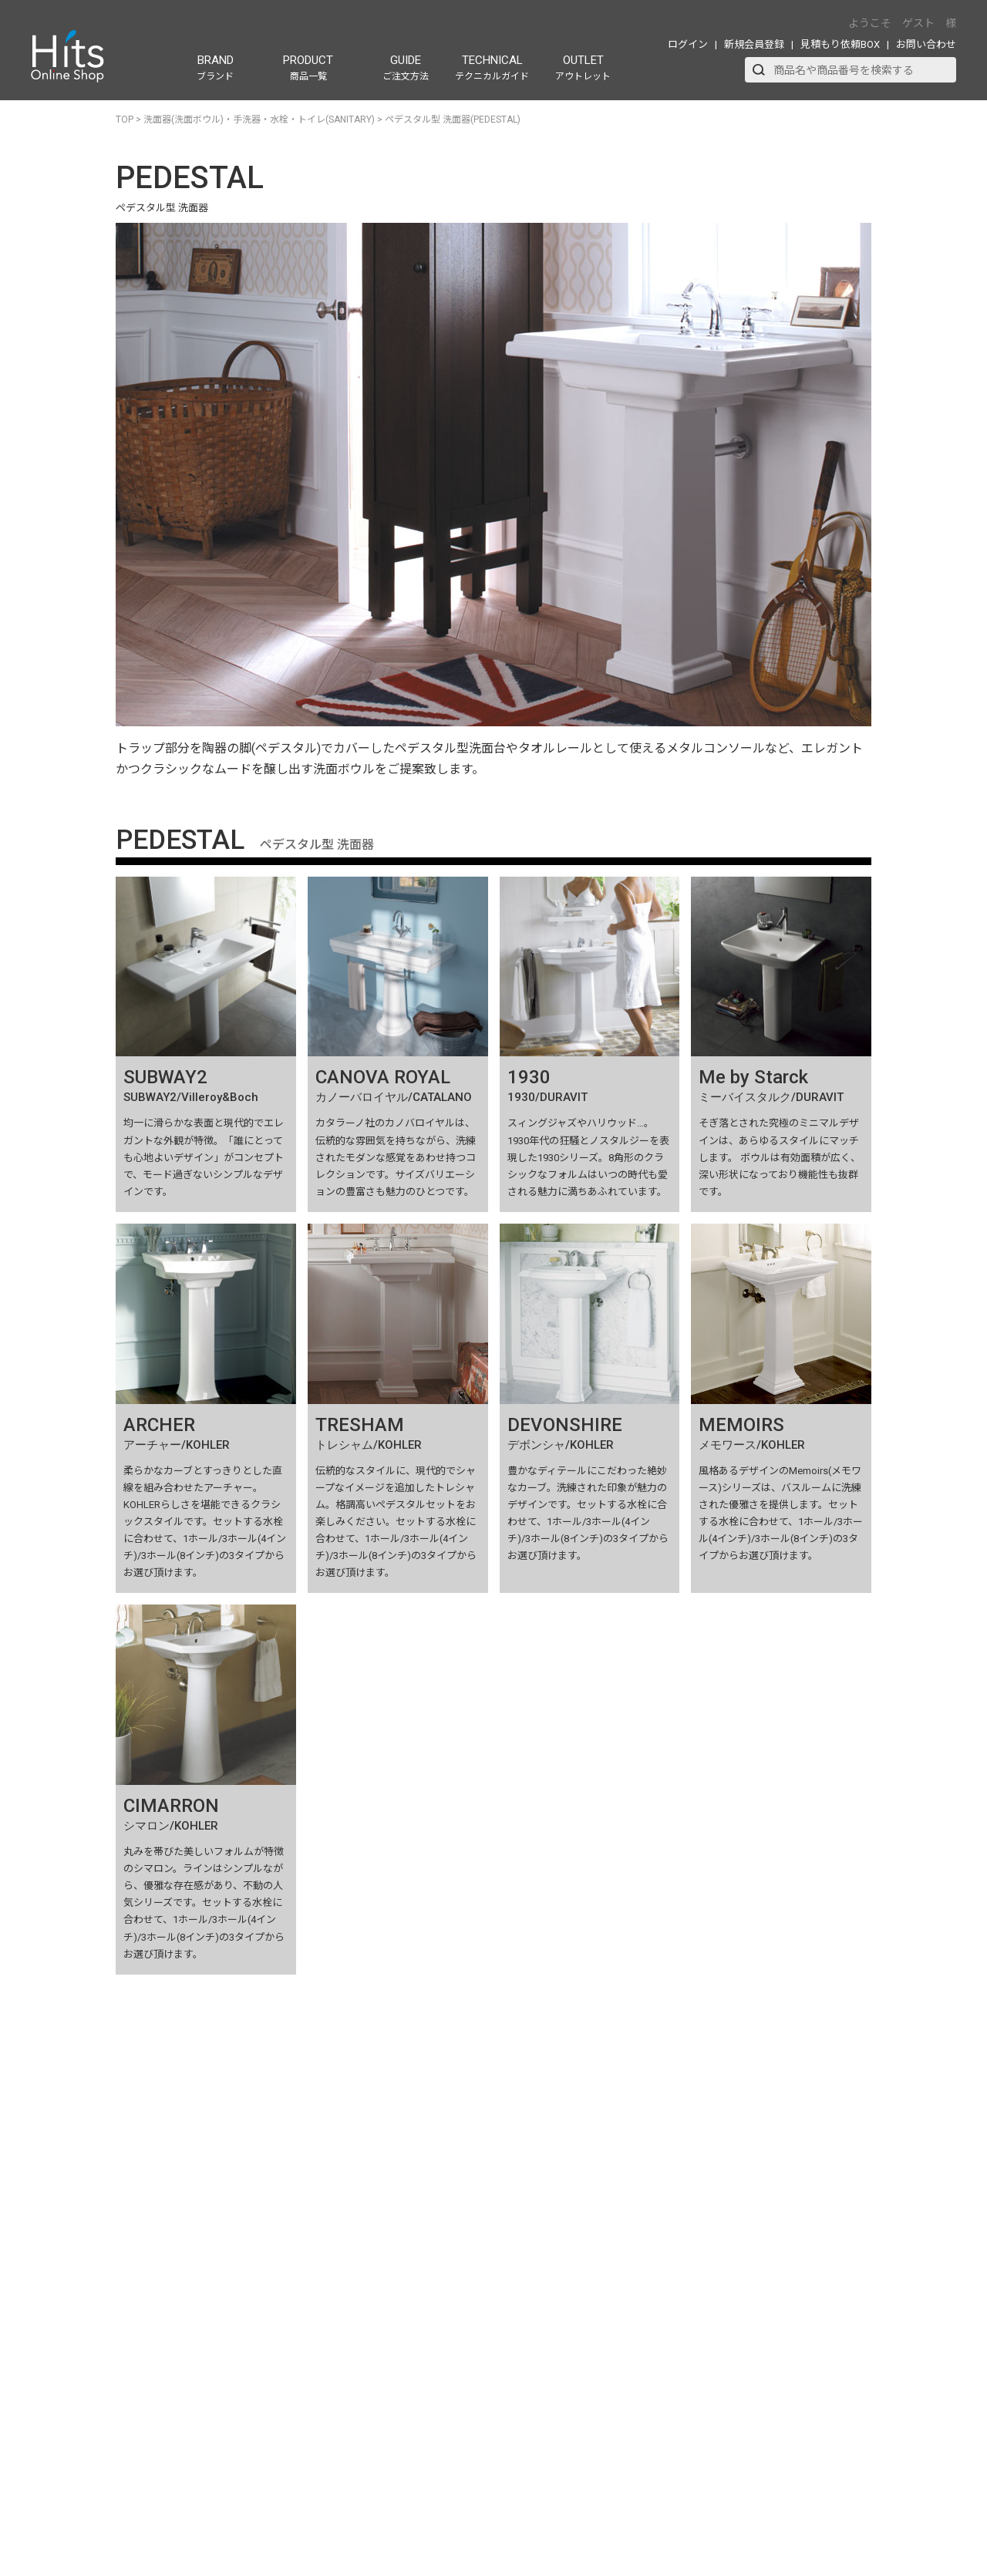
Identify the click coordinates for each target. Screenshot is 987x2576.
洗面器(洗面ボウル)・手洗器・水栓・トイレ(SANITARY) (259, 119)
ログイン (688, 44)
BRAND (215, 67)
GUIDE (405, 67)
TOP (124, 119)
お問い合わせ (926, 44)
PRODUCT (308, 67)
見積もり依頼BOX (840, 44)
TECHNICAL (492, 67)
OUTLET (583, 67)
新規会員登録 (754, 44)
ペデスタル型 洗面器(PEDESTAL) (452, 119)
